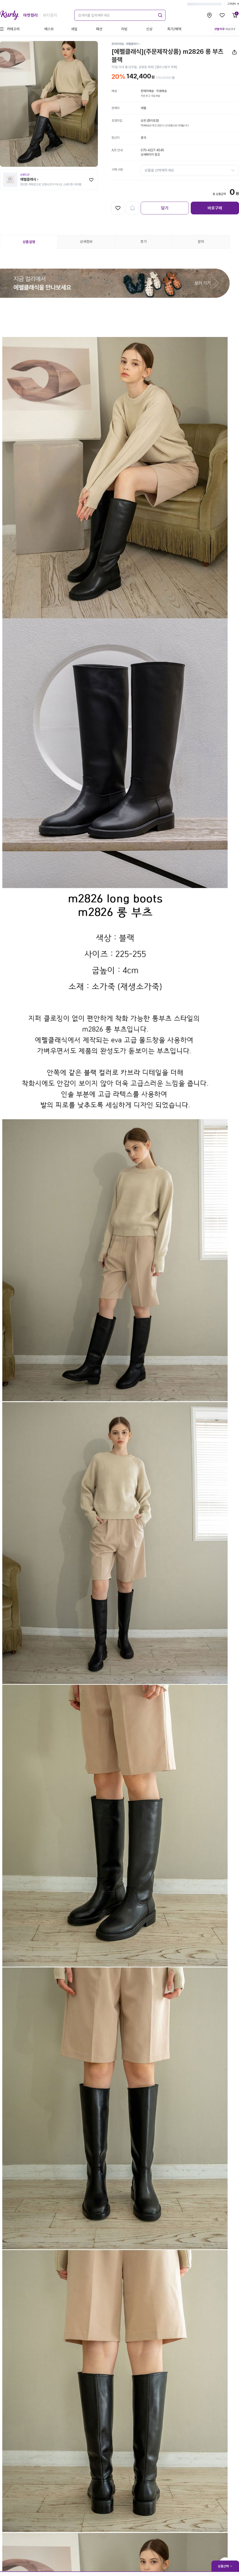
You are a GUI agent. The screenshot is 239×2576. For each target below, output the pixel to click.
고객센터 (233, 3)
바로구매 (215, 208)
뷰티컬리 (50, 15)
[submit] (159, 14)
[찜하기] (91, 179)
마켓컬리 (30, 15)
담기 (164, 208)
